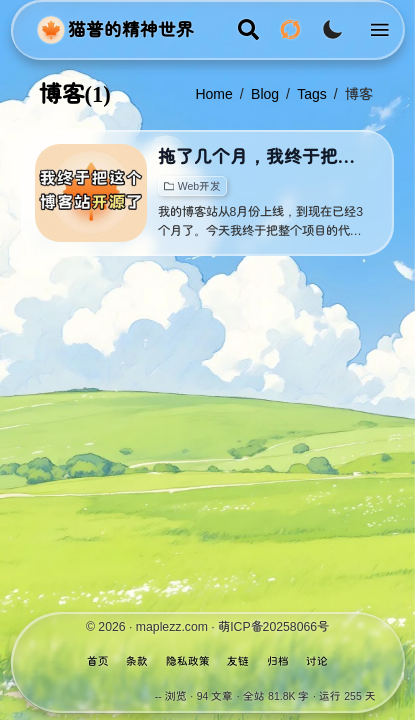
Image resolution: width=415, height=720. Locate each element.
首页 (98, 661)
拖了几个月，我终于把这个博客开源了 (264, 157)
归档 (278, 661)
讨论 (317, 661)
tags (312, 94)
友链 (238, 661)
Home (213, 94)
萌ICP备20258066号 (273, 627)
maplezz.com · (177, 627)
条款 (137, 661)
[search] (248, 29)
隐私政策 (188, 661)
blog (265, 94)
